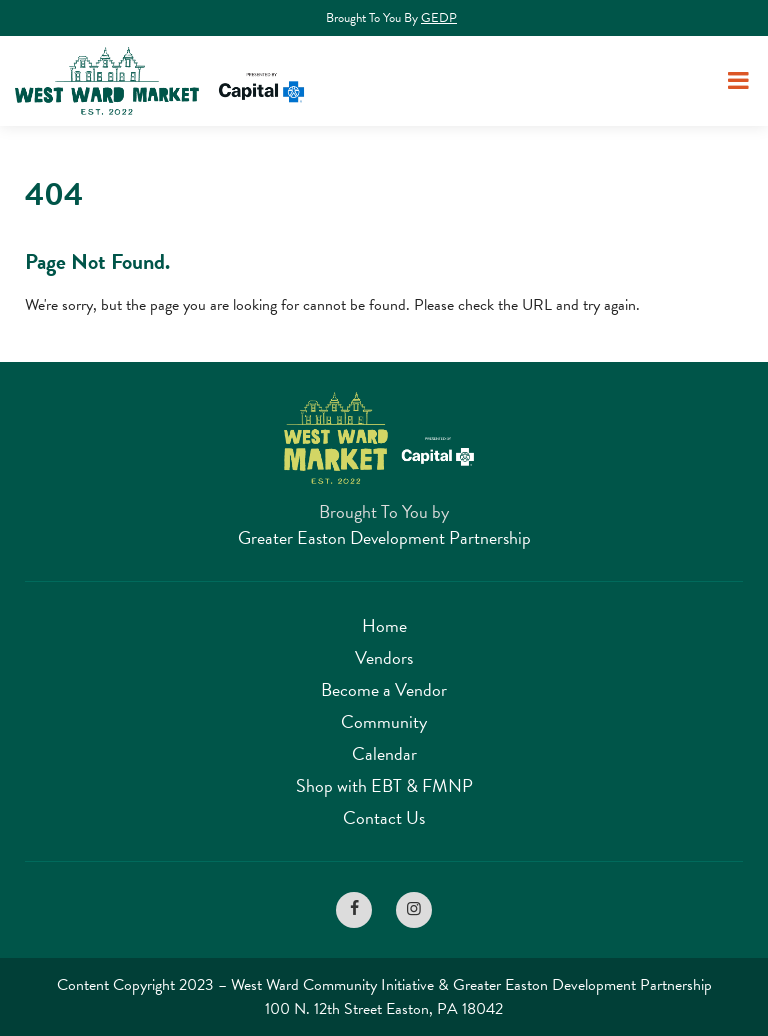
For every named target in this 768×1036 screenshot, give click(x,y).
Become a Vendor (384, 689)
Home (384, 625)
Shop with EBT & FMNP (384, 785)
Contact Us (384, 817)
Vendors (384, 657)
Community (384, 721)
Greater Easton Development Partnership (384, 537)
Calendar (384, 753)
